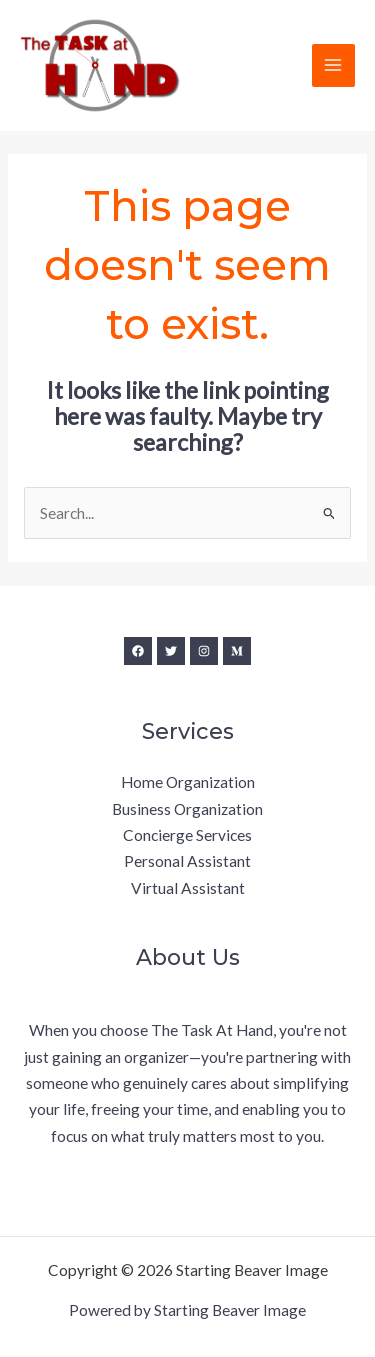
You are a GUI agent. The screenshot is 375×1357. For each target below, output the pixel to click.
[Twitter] (171, 651)
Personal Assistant (187, 861)
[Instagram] (204, 651)
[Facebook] (138, 651)
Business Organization (187, 809)
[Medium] (237, 651)
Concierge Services (187, 835)
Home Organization (188, 782)
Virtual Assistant (188, 888)
